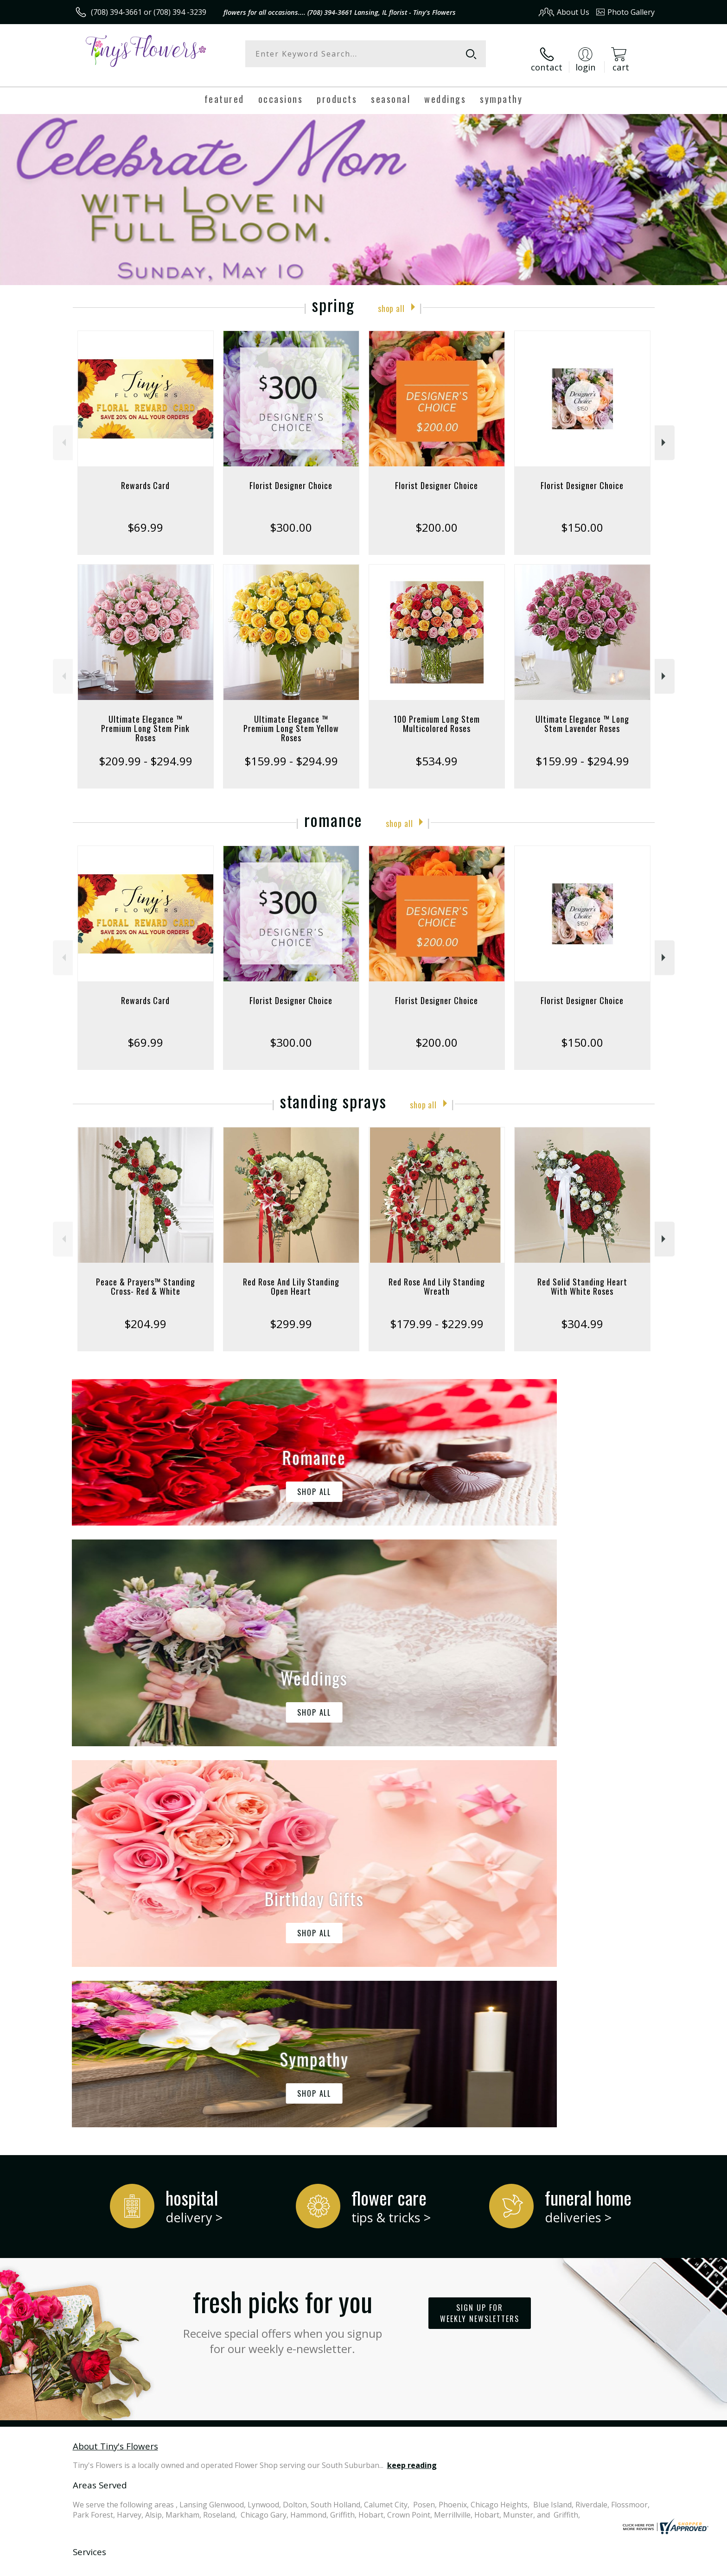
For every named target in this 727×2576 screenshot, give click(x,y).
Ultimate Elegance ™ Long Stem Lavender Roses (582, 714)
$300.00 (291, 517)
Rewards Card (145, 476)
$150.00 (582, 517)
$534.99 (436, 751)
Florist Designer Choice (290, 476)
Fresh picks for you (282, 1927)
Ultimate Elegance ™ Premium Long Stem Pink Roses (145, 718)
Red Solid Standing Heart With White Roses (582, 1276)
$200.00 (436, 517)
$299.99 (291, 1314)
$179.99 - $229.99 (437, 1314)
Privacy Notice (507, 2566)
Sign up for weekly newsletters (479, 1923)
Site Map (630, 2566)
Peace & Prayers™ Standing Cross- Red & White (145, 1276)
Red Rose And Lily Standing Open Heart (291, 1276)
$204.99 (145, 1314)
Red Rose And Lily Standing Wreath (437, 1276)
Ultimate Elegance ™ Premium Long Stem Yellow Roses (291, 718)
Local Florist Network (573, 2566)
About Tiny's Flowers (115, 2055)
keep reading (412, 2075)
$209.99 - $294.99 (145, 751)
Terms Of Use (453, 2566)
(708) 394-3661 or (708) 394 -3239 (148, 12)
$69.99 (145, 517)
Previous (63, 433)
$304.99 (582, 1314)
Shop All (391, 297)
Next (665, 433)
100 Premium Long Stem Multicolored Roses (437, 714)
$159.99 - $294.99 (291, 751)
